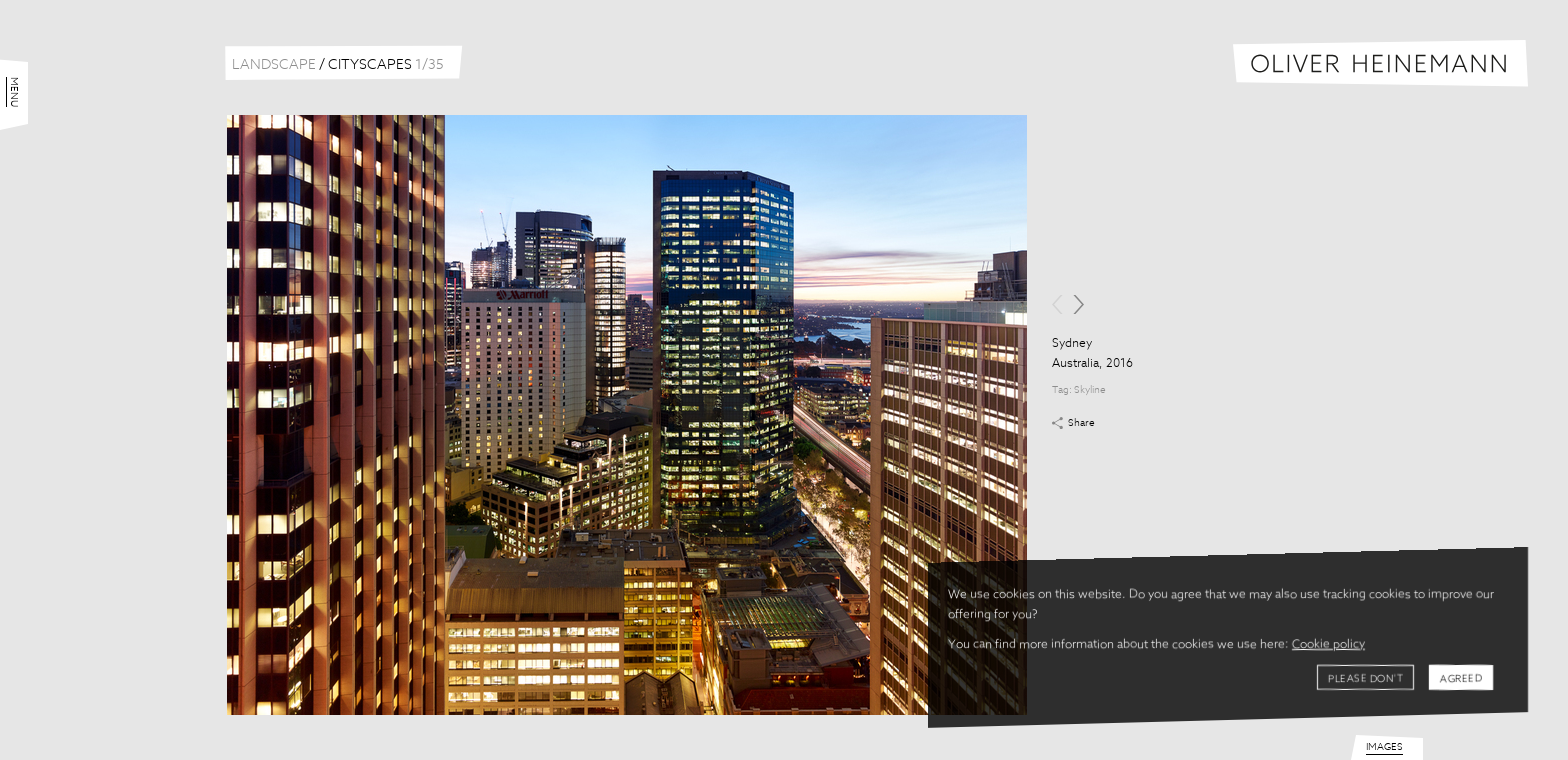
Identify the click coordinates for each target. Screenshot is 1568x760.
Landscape (274, 65)
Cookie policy (1328, 645)
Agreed (1461, 679)
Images (1384, 747)
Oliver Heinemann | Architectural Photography (1380, 63)
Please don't (1365, 679)
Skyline (1090, 390)
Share (1081, 423)
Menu (14, 92)
